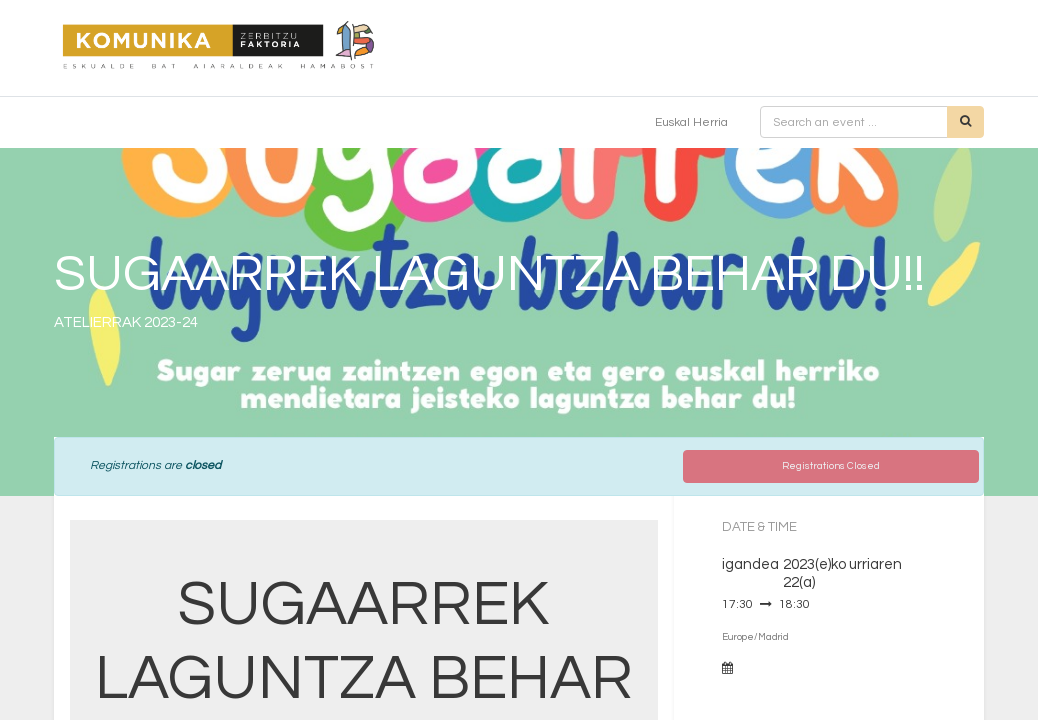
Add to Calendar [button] (784, 668)
